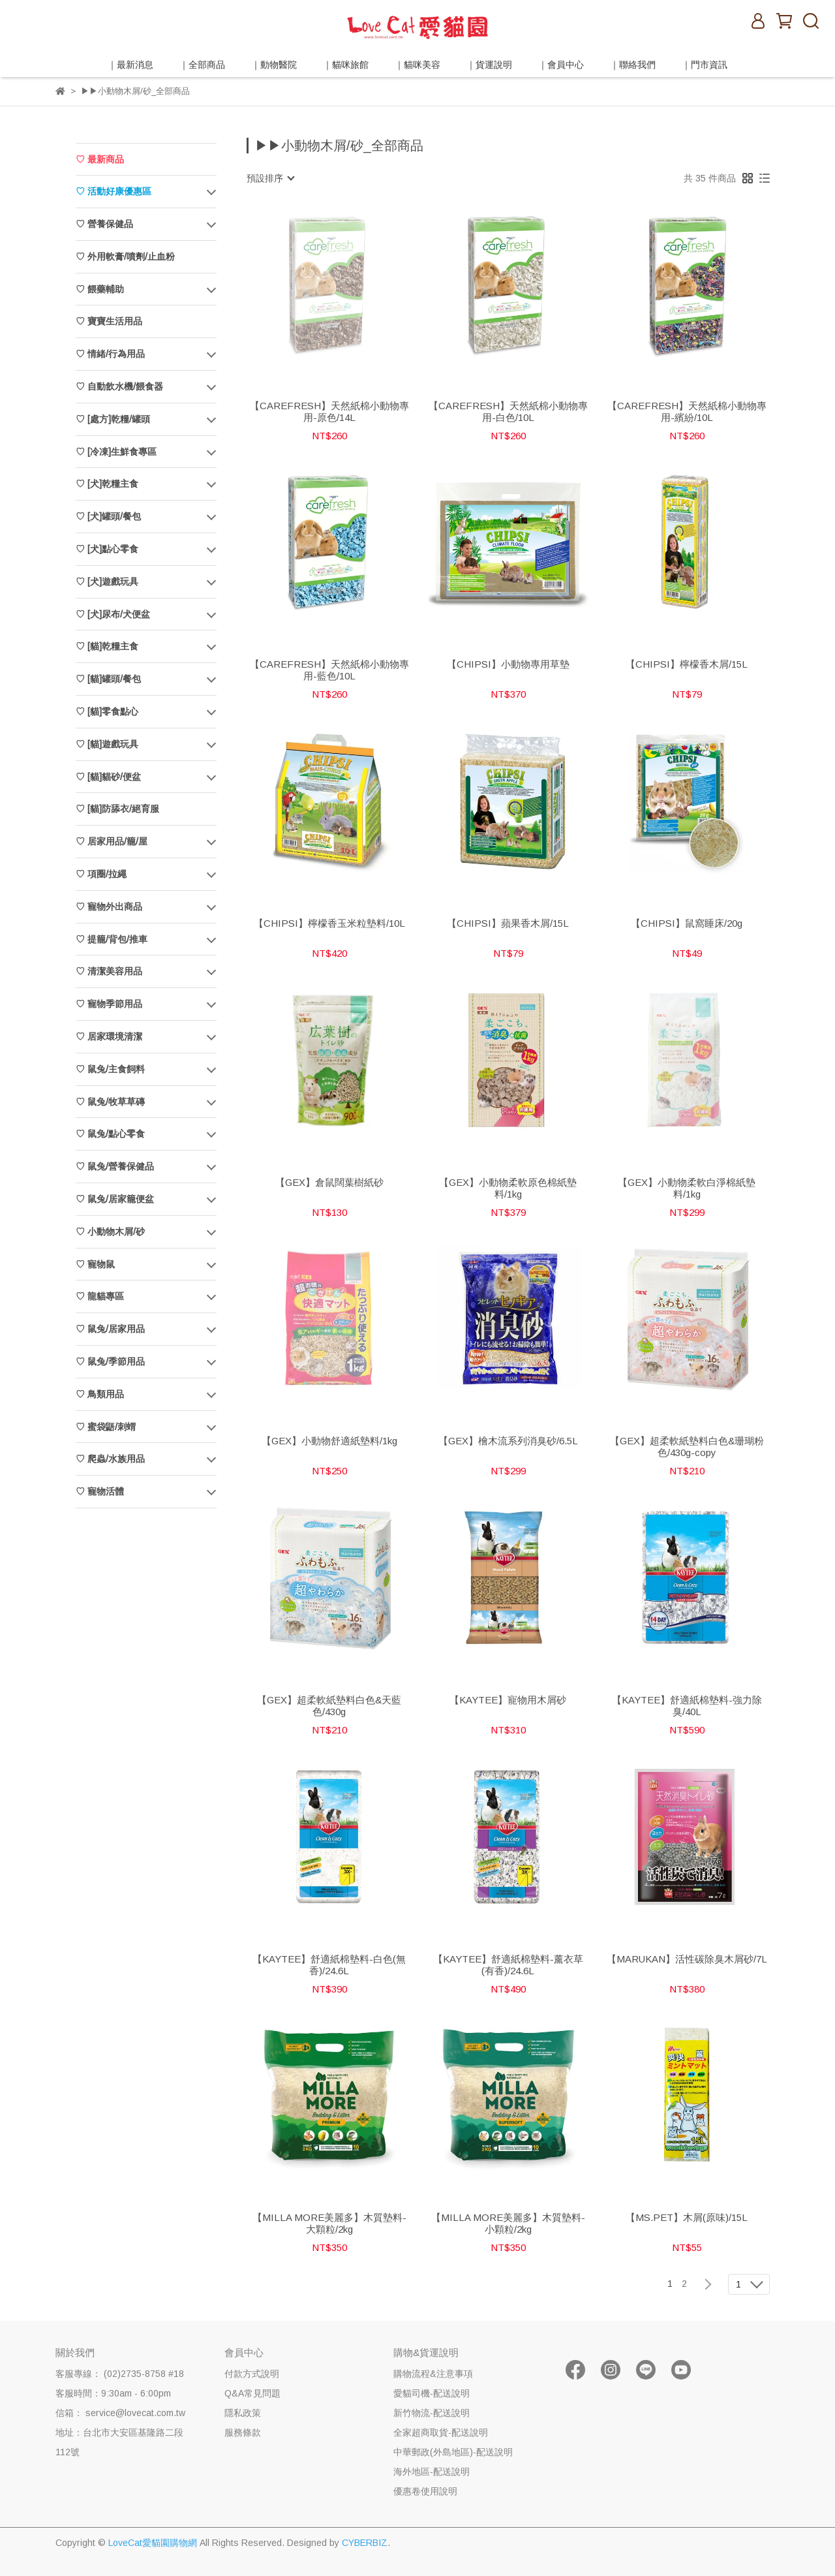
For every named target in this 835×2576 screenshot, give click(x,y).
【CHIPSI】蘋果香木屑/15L (508, 923)
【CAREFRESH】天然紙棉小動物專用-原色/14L (329, 411)
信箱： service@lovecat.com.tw (120, 2413)
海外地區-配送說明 (431, 2471)
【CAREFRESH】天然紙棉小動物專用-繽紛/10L (687, 411)
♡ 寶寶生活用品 (109, 321)
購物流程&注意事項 (433, 2373)
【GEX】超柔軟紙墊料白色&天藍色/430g (329, 1705)
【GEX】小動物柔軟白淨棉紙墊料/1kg (686, 1188)
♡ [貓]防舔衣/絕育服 (117, 808)
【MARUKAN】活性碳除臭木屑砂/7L (687, 1958)
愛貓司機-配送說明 (431, 2393)
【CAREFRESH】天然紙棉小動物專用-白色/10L (508, 411)
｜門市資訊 (704, 64)
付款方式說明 (251, 2373)
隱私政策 (242, 2413)
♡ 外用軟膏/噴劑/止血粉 (125, 256)
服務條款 (242, 2432)
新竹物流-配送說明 (431, 2413)
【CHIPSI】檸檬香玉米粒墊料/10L (329, 923)
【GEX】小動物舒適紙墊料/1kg (329, 1440)
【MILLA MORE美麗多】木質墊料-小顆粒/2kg (508, 2223)
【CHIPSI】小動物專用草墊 (508, 664)
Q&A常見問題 (252, 2393)
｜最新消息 (130, 64)
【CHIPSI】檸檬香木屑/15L (687, 664)
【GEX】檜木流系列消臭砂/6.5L (508, 1440)
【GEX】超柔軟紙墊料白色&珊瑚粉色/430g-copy (687, 1446)
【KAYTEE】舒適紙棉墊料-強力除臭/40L (687, 1705)
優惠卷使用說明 (425, 2491)
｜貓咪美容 (417, 64)
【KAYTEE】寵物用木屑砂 (507, 1699)
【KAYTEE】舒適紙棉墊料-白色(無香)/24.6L (329, 1964)
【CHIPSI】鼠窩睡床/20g (686, 923)
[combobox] (270, 178)
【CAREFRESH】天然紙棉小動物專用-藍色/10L (329, 670)
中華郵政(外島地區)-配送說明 (453, 2452)
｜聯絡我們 (633, 64)
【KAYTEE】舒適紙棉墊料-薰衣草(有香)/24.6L (508, 1964)
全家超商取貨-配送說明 (440, 2432)
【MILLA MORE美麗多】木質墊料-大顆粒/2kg (329, 2223)
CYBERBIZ (364, 2542)
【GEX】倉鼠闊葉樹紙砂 (329, 1182)
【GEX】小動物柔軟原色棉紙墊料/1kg (508, 1188)
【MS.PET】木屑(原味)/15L (687, 2217)
